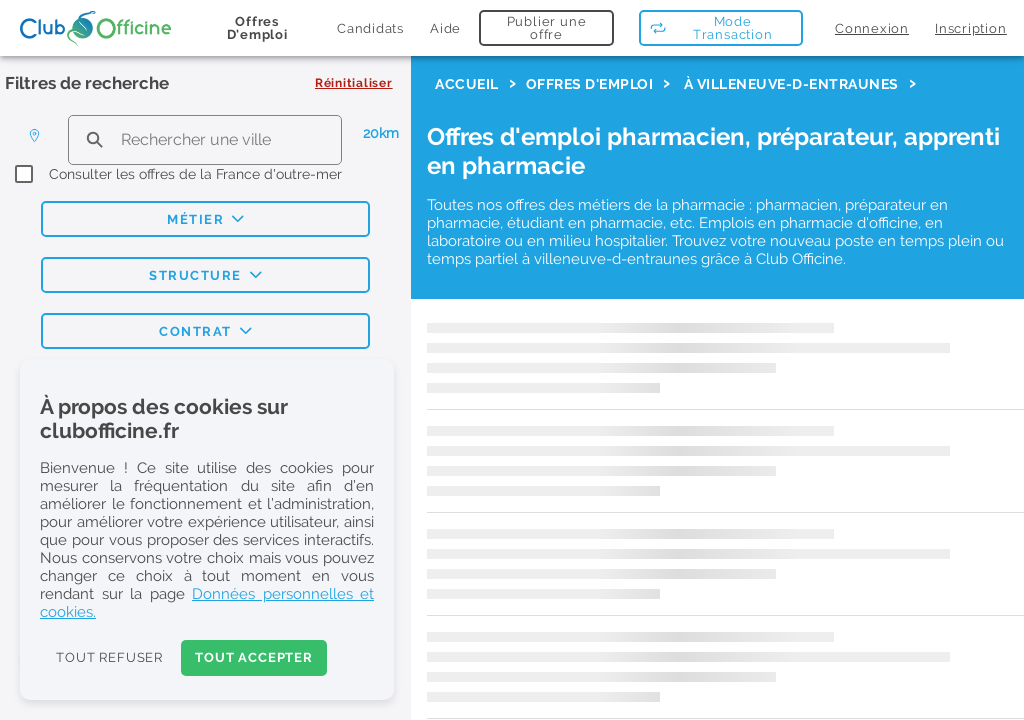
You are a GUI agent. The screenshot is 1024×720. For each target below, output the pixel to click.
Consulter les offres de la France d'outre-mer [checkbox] (195, 174)
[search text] (205, 139)
